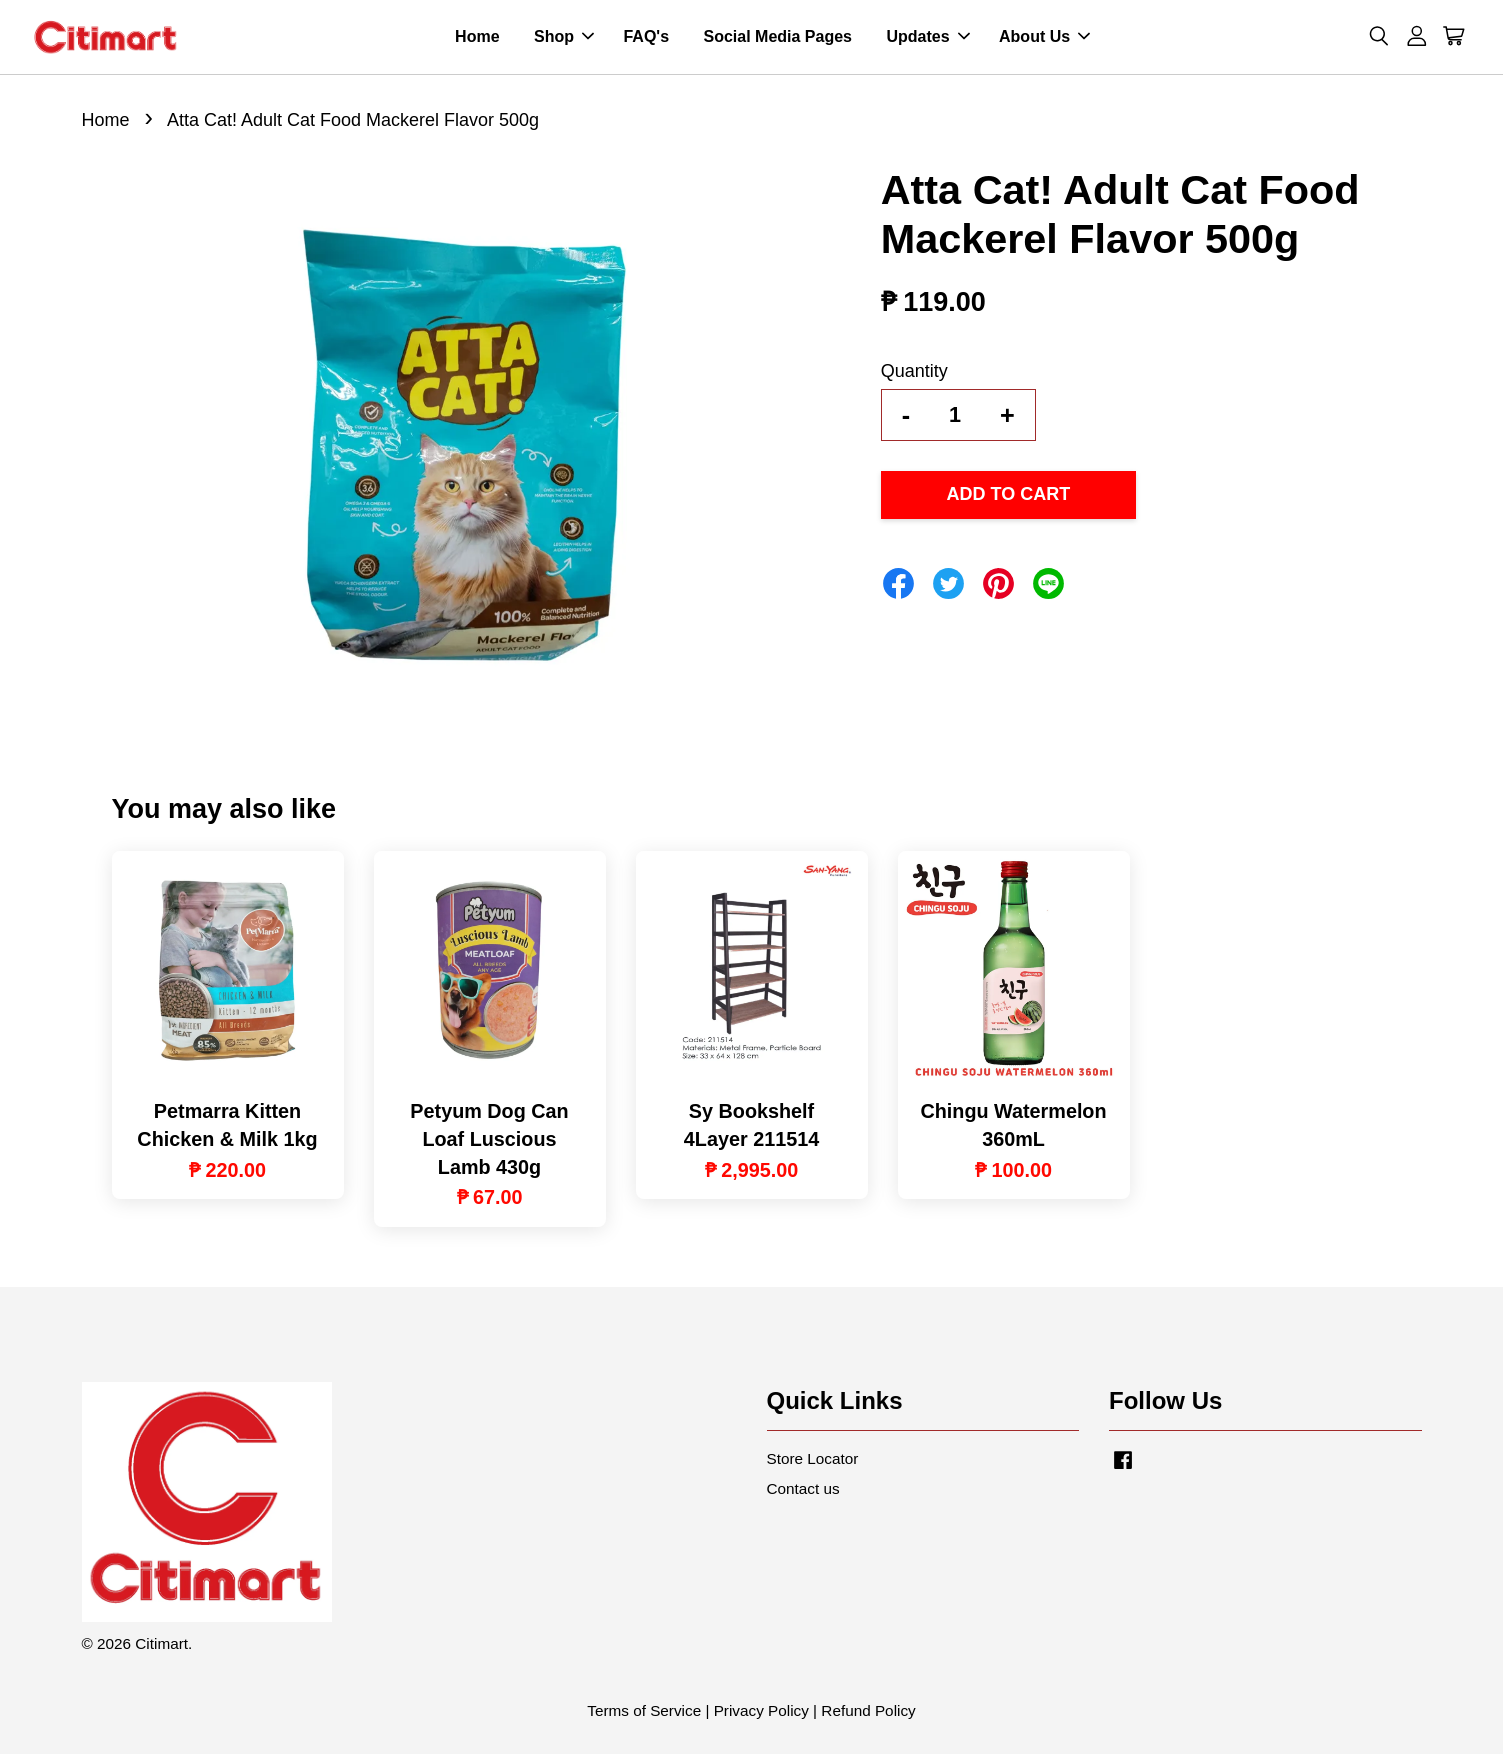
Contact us (803, 1491)
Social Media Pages (777, 38)
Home (477, 38)
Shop (564, 38)
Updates (927, 38)
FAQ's (646, 38)
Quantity (914, 374)
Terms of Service (644, 1714)
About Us (1044, 38)
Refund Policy (868, 1714)
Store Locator (813, 1461)
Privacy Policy (761, 1714)
